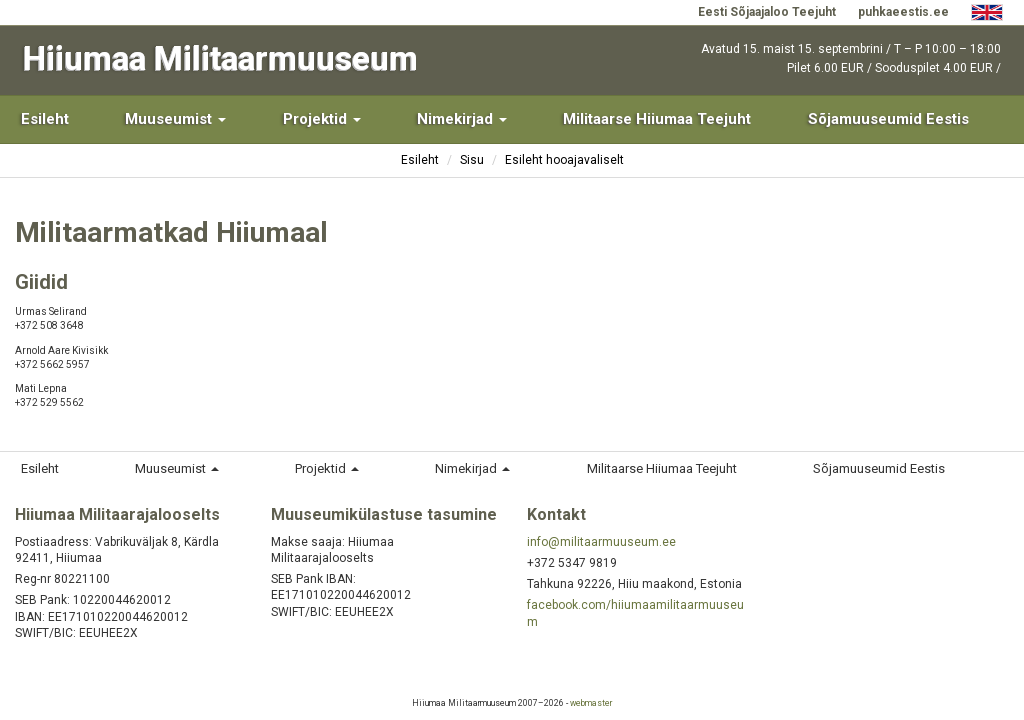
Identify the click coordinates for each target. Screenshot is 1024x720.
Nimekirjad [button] (462, 119)
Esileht (45, 119)
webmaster (591, 703)
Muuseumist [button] (175, 119)
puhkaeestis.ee (903, 12)
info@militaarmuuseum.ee (601, 542)
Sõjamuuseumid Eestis (888, 119)
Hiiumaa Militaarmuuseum (220, 58)
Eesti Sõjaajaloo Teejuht (767, 12)
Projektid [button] (322, 119)
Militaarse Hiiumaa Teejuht (657, 119)
